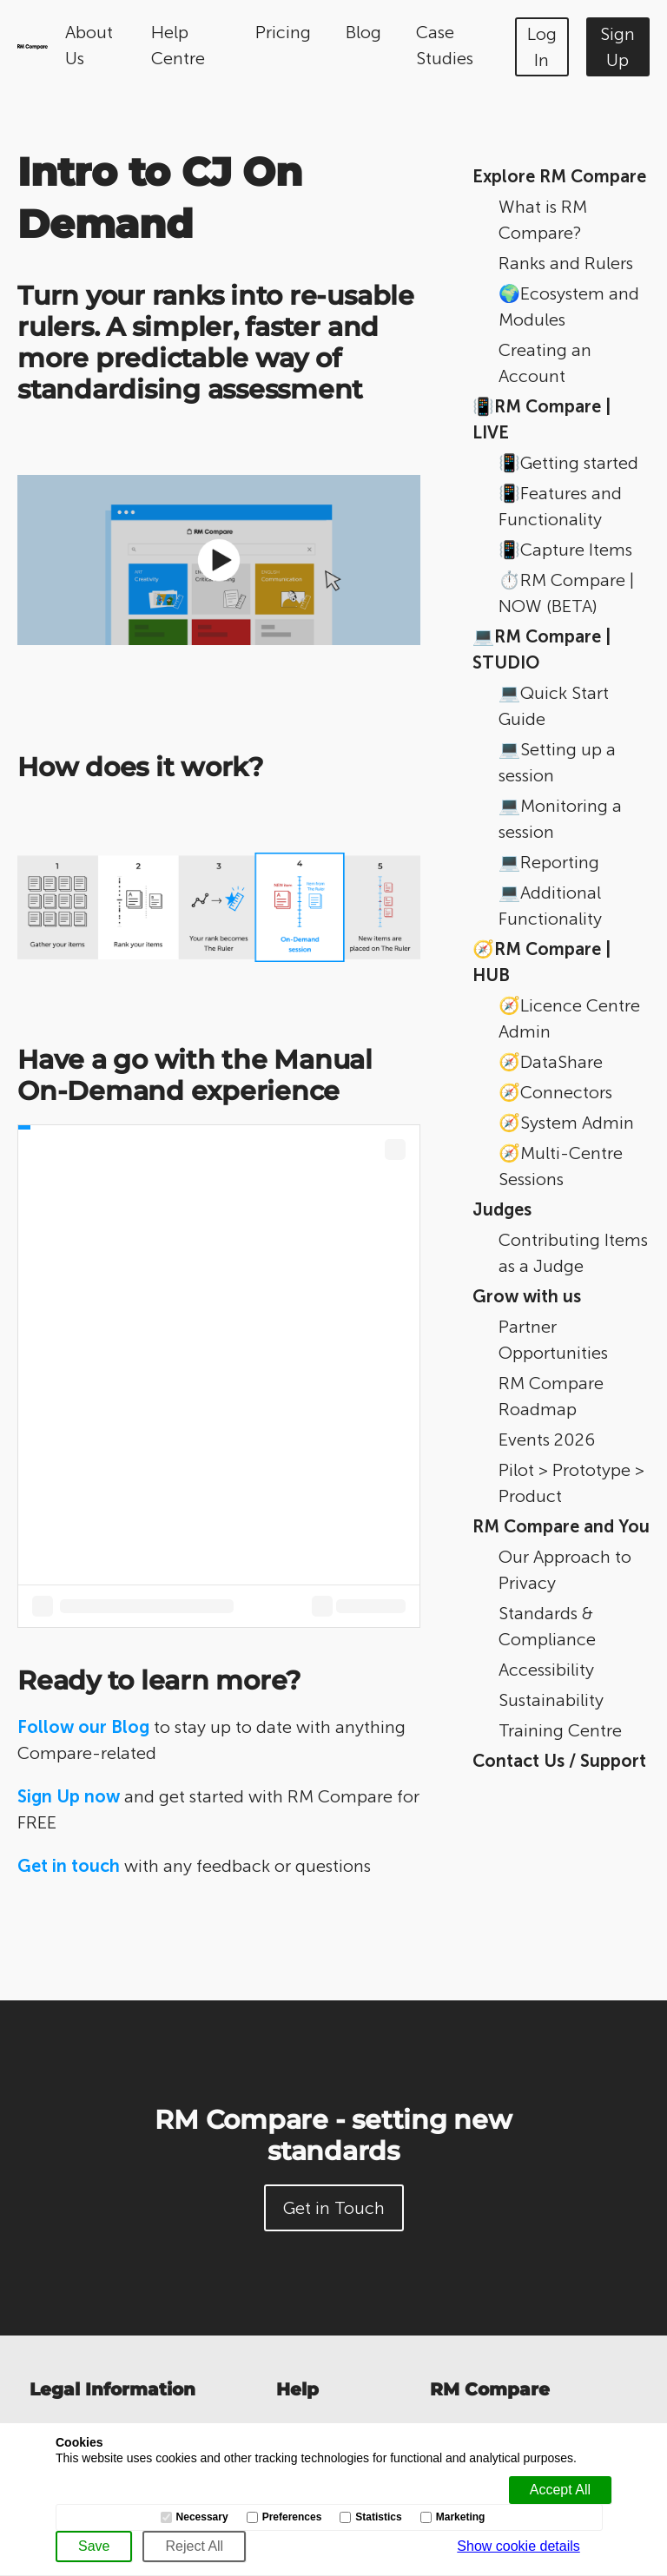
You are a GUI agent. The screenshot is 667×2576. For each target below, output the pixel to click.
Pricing (283, 32)
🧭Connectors (555, 1092)
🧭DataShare (551, 1061)
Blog (363, 32)
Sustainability (551, 1700)
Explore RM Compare (559, 176)
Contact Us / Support (559, 1760)
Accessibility (546, 1669)
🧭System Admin (566, 1122)
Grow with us (526, 1296)
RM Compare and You (561, 1526)
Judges (502, 1209)
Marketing (460, 2517)
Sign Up (617, 46)
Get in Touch (334, 2207)
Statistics (378, 2517)
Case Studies (444, 45)
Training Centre (560, 1730)
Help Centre (178, 45)
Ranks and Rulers (566, 263)
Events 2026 (547, 1439)
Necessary (202, 2517)
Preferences (292, 2517)
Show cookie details (518, 2546)
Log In (542, 46)
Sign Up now (68, 1796)
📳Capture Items (565, 549)
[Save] (94, 2546)
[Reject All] (194, 2546)
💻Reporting (549, 862)
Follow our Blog (83, 1726)
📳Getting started (568, 462)
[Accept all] (560, 2490)
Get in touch (68, 1865)
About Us (89, 45)
